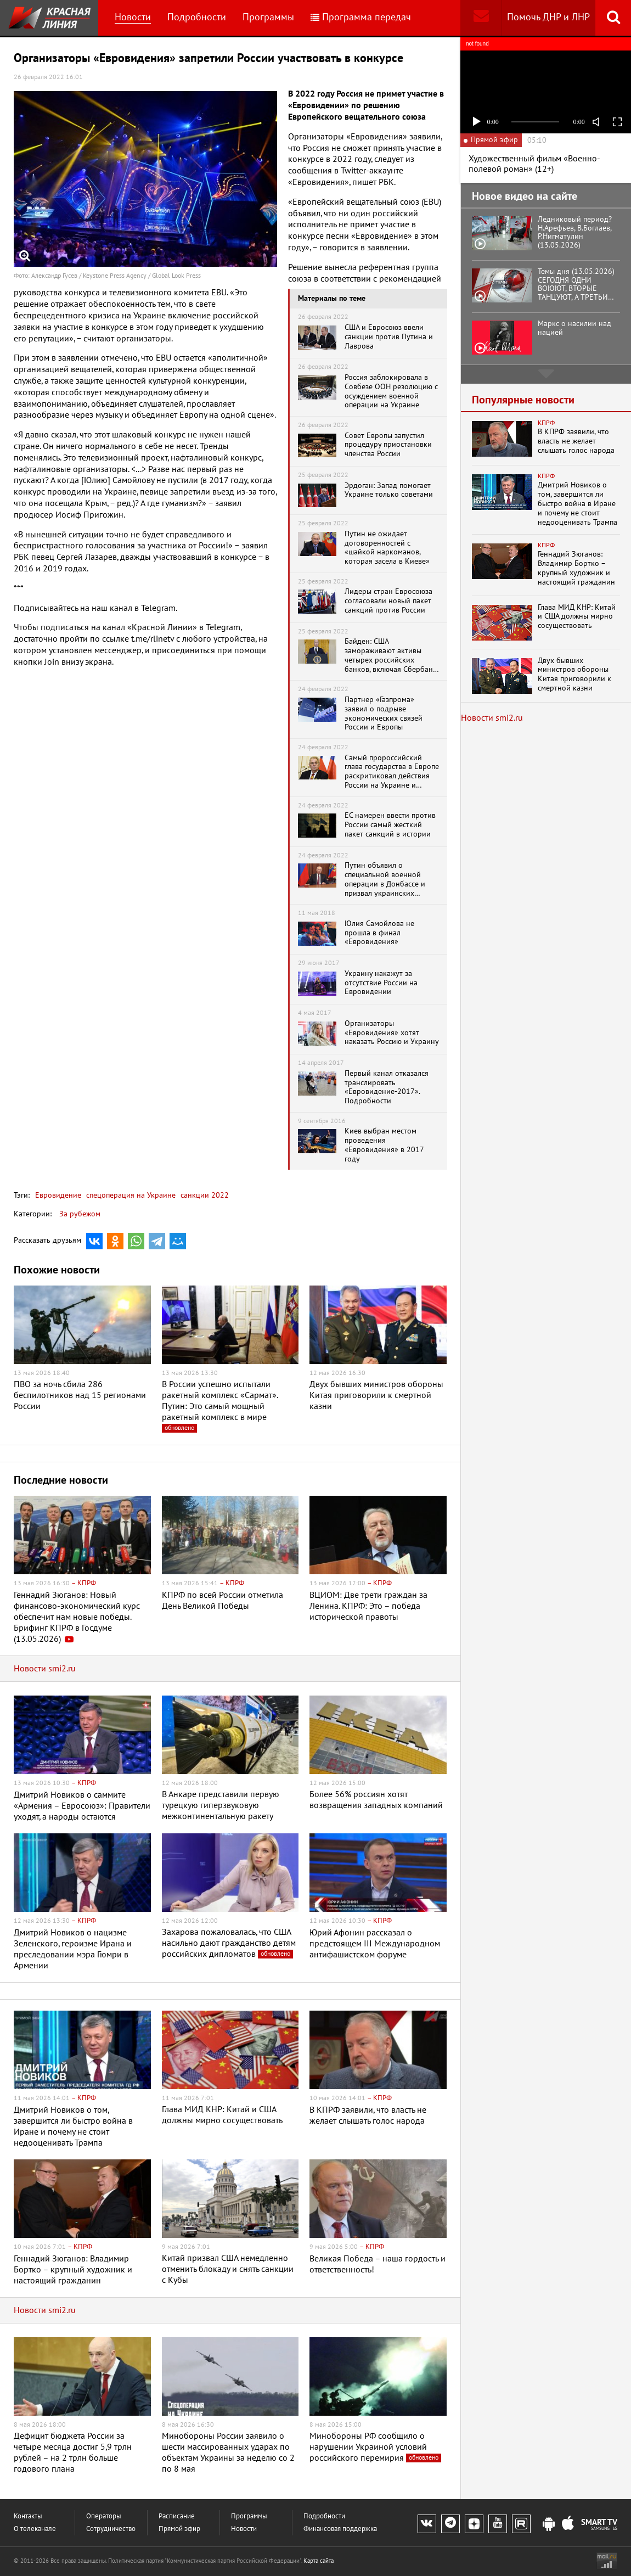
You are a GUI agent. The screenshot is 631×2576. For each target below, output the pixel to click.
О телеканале (35, 2529)
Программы (268, 17)
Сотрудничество (111, 2529)
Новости (133, 17)
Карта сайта (318, 2560)
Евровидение (58, 1195)
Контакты (28, 2516)
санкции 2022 (203, 1195)
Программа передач (361, 17)
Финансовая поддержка (340, 2529)
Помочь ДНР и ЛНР (548, 17)
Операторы (103, 2516)
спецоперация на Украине (130, 1195)
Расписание (177, 2516)
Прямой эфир (179, 2529)
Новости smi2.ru (45, 1669)
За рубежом (79, 1214)
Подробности (196, 17)
